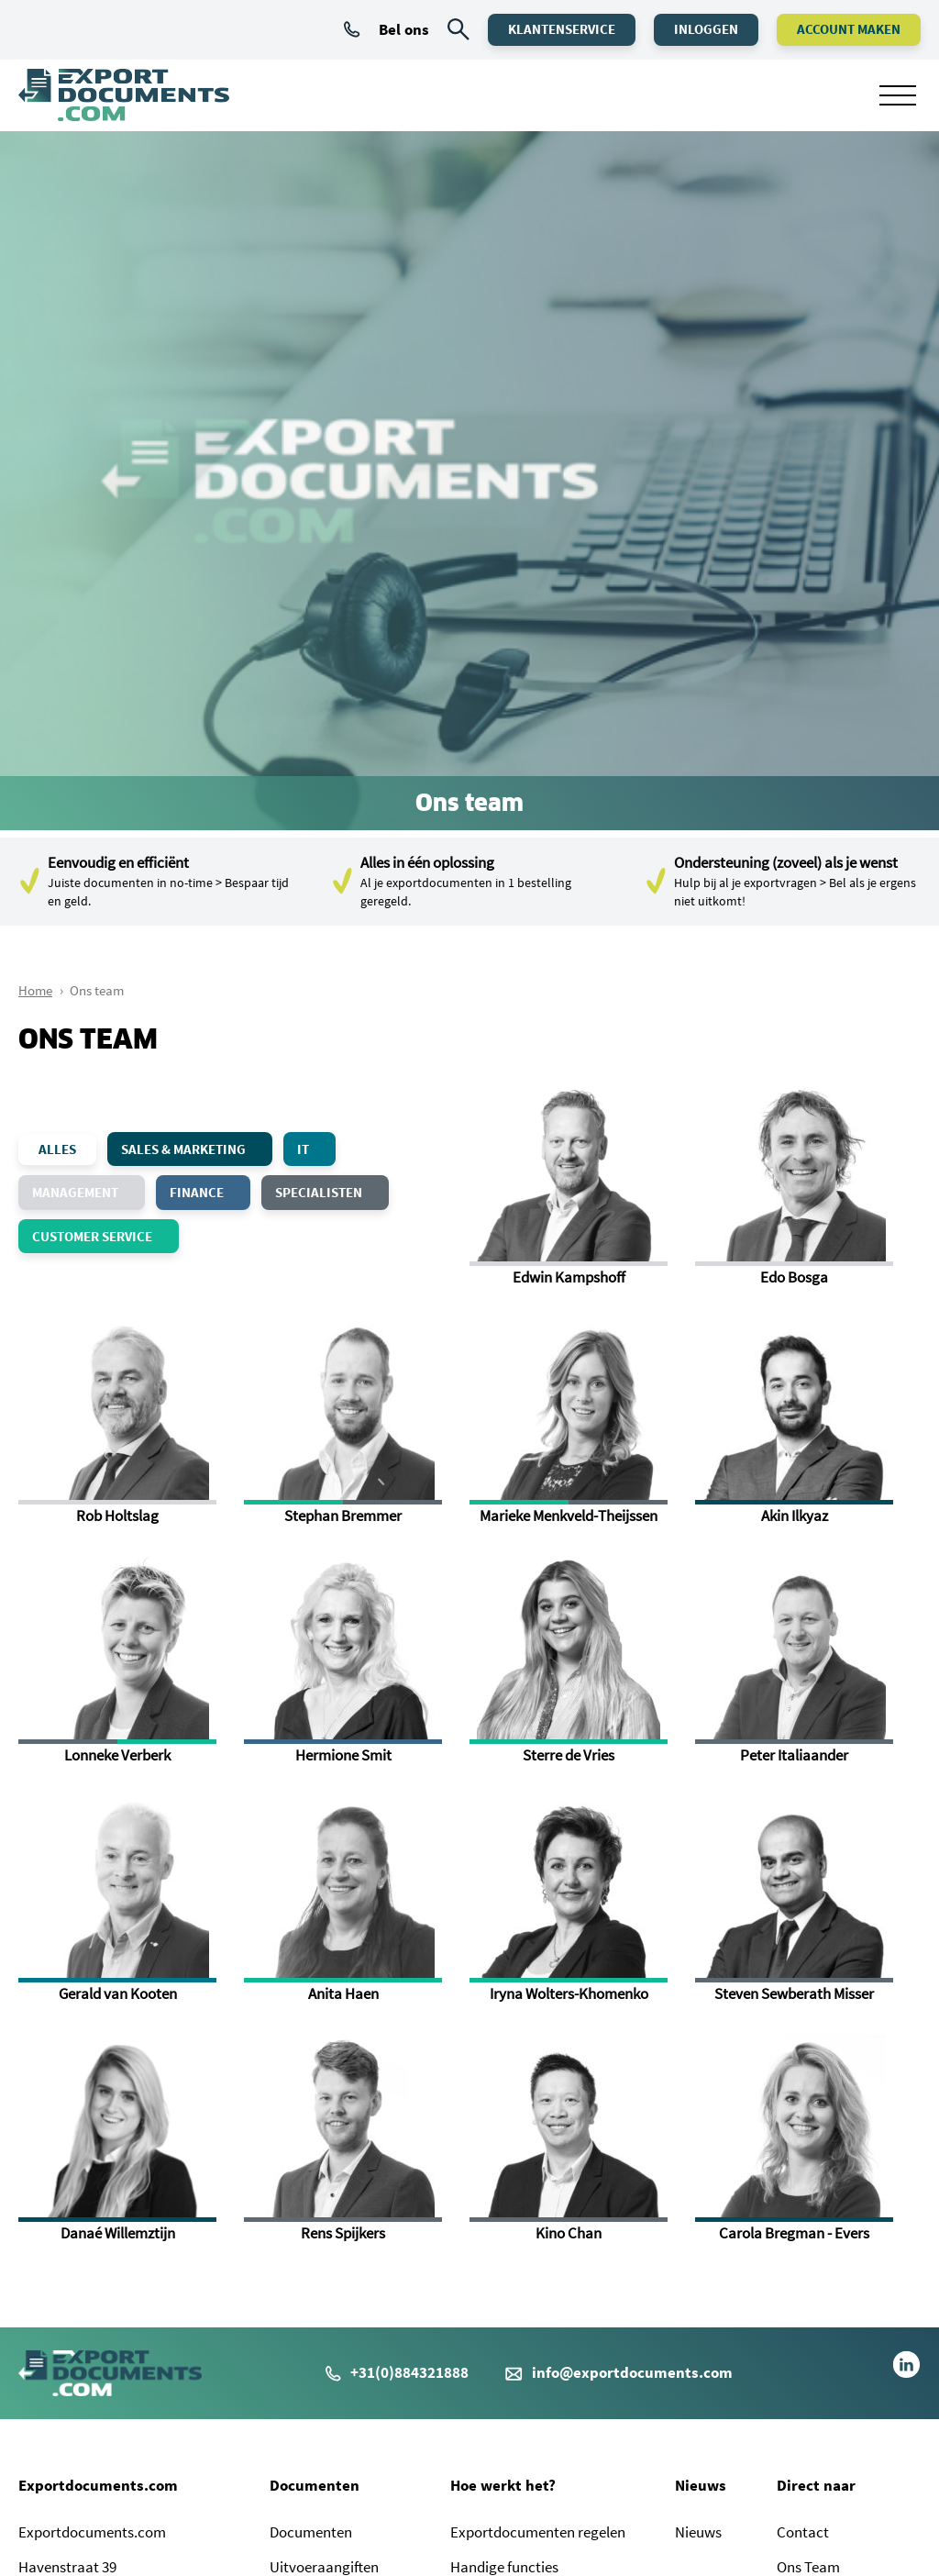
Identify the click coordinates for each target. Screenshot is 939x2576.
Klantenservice (561, 29)
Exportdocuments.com (98, 2485)
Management (86, 1192)
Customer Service (103, 1236)
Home (35, 990)
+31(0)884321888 (397, 2372)
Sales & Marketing (195, 1149)
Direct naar (816, 2485)
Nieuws (700, 2485)
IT (314, 1149)
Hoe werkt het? (503, 2485)
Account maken (848, 29)
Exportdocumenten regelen (537, 2532)
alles (57, 1149)
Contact (803, 2532)
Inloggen (706, 29)
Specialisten (330, 1192)
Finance (208, 1192)
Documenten (314, 2485)
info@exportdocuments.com (632, 2372)
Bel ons (386, 29)
